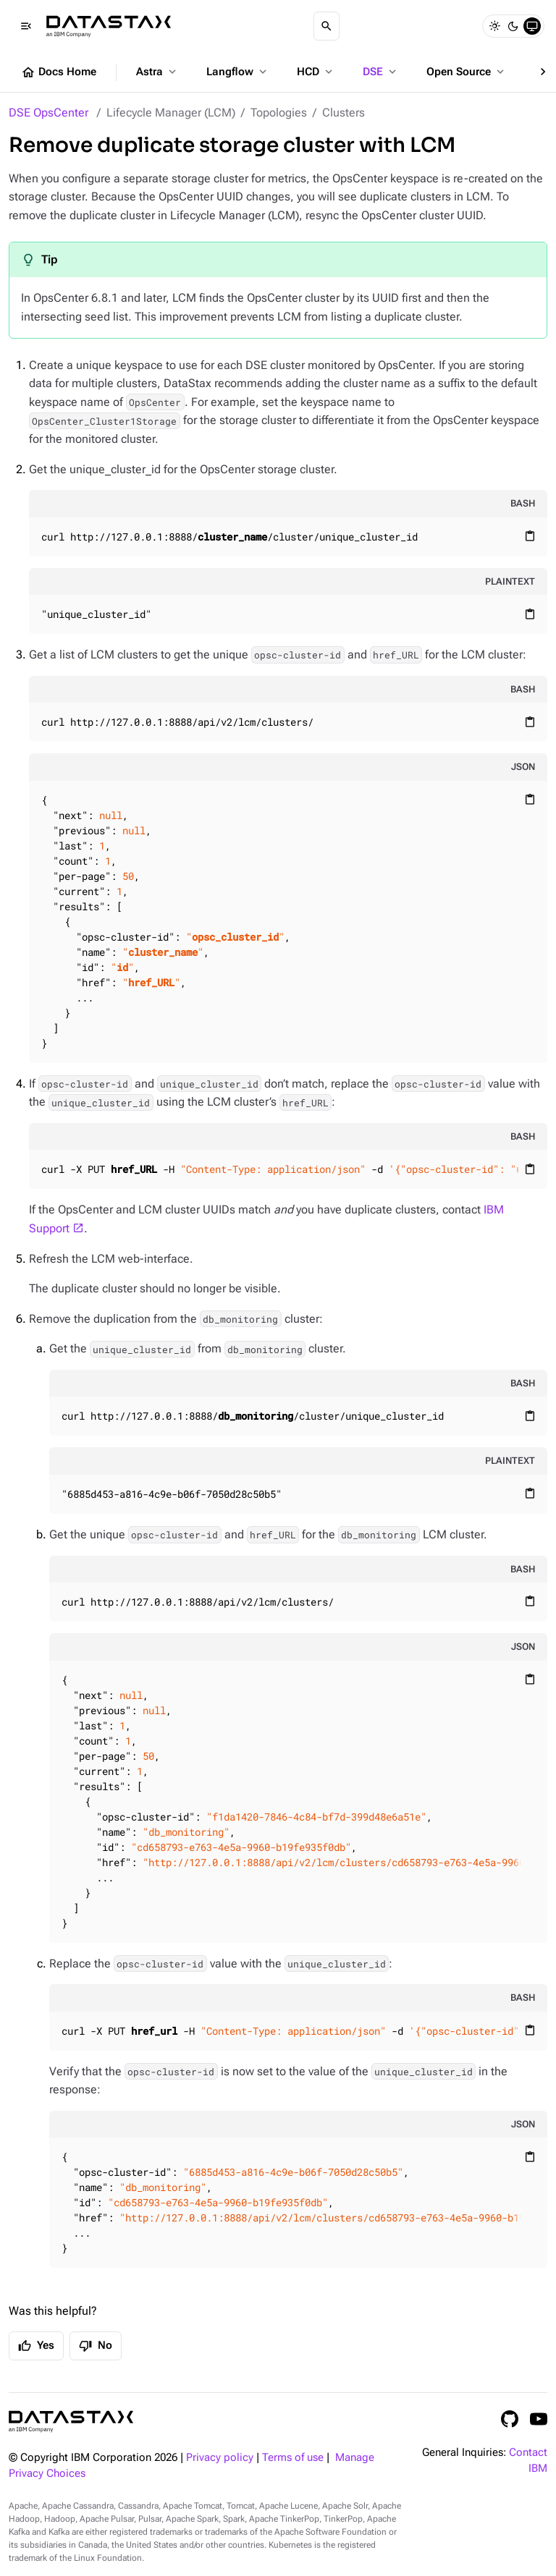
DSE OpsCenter (48, 112)
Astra (157, 71)
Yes (36, 2345)
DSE (381, 71)
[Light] (494, 26)
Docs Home (58, 72)
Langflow (237, 71)
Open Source (466, 71)
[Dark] (513, 26)
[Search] (326, 26)
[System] (532, 26)
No (95, 2345)
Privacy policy (219, 2458)
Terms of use (293, 2458)
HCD (316, 71)
